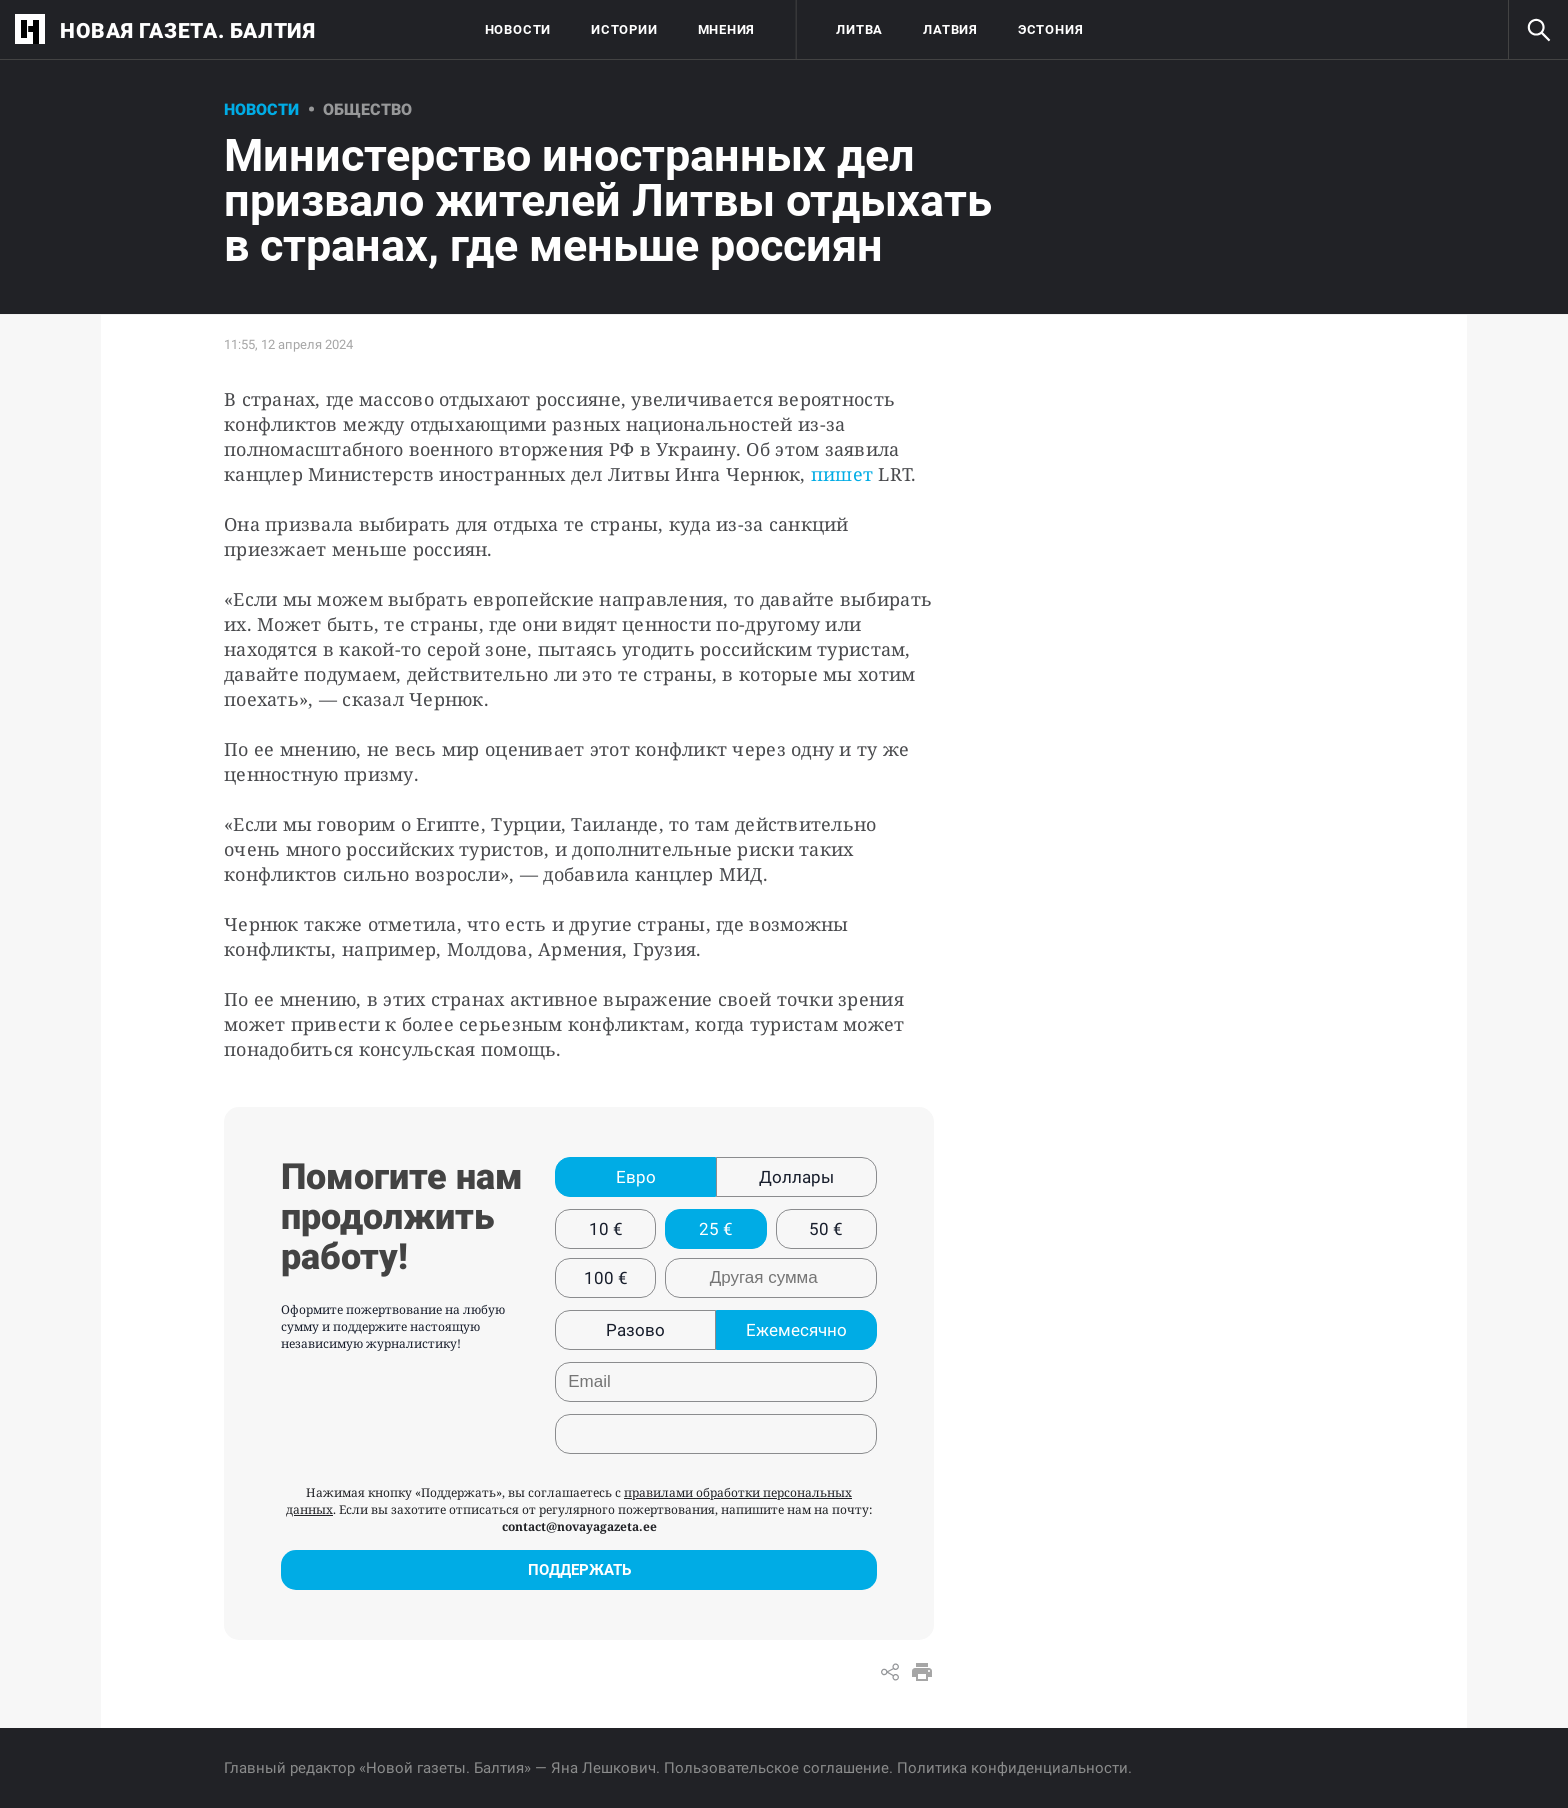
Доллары (796, 1177)
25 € (716, 1229)
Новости (518, 29)
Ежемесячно (796, 1330)
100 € (606, 1278)
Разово (635, 1330)
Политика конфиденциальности (1012, 1768)
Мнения (727, 29)
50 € (826, 1229)
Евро (636, 1177)
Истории (624, 29)
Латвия (950, 29)
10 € (606, 1229)
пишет (840, 474)
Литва (859, 29)
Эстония (1050, 29)
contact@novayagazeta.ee (579, 1526)
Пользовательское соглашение (776, 1768)
